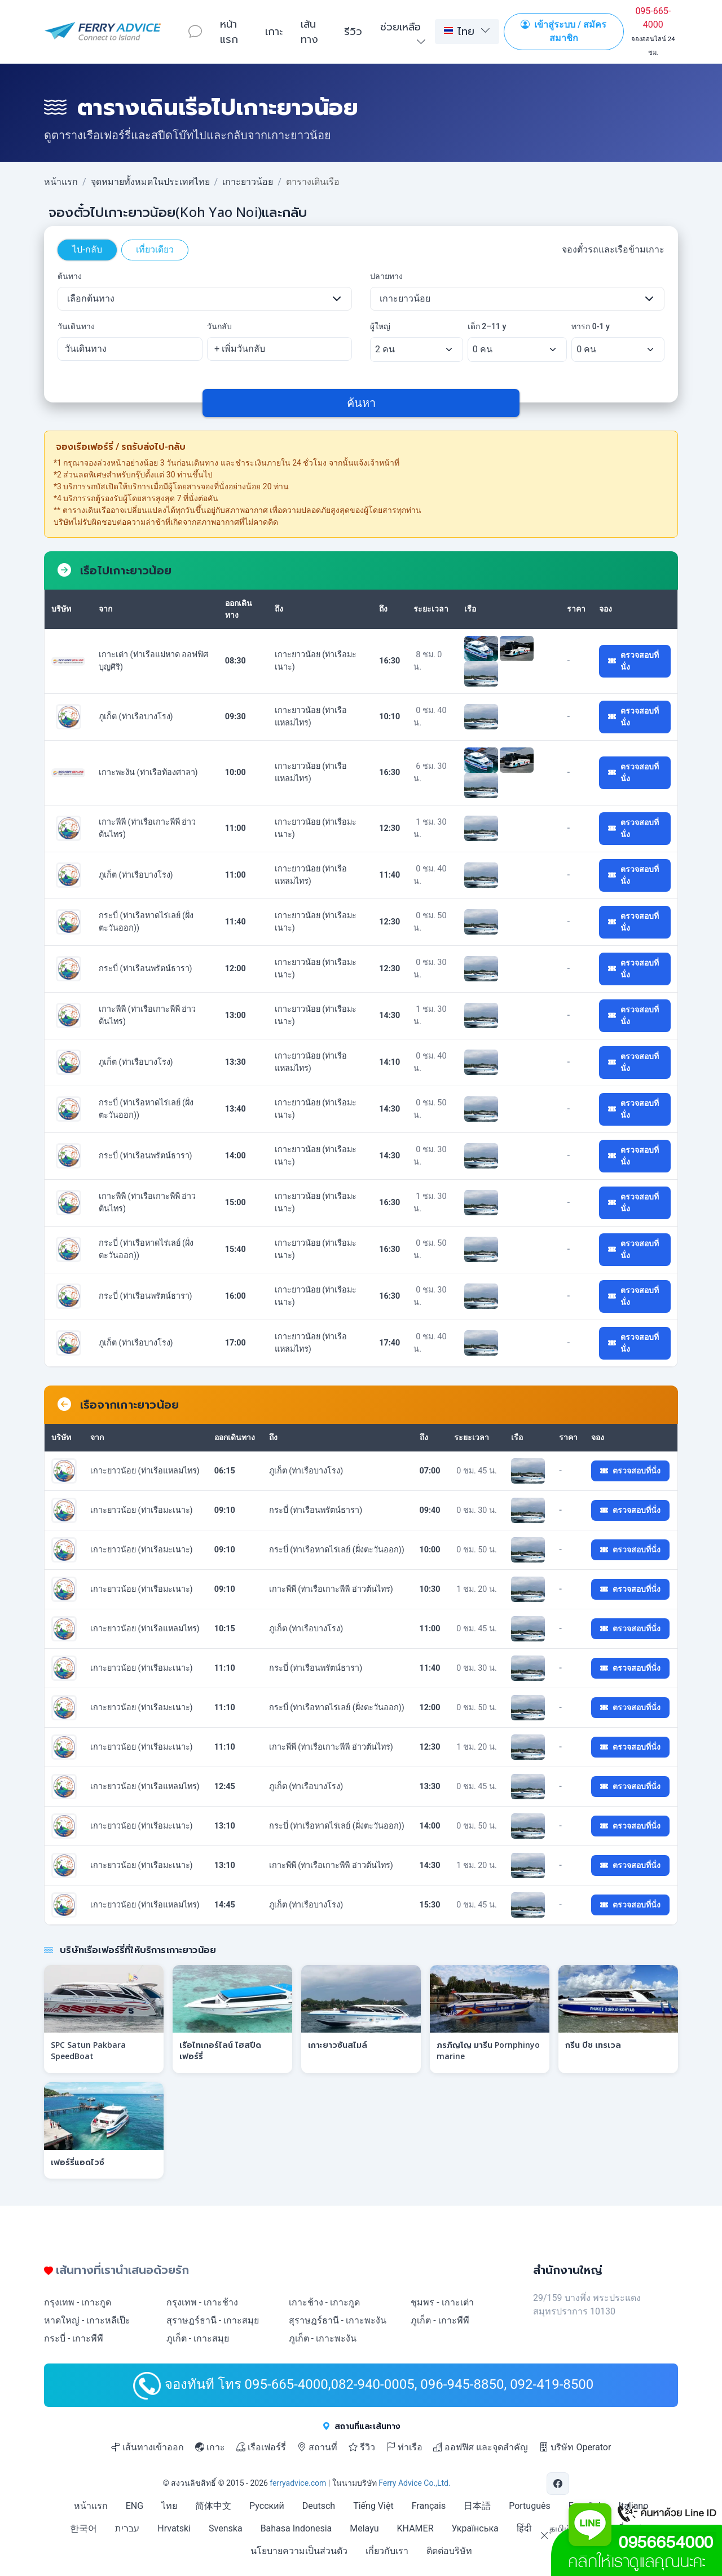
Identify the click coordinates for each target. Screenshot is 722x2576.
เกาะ (274, 31)
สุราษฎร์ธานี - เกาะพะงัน (337, 2320)
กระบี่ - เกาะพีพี (73, 2338)
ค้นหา (361, 403)
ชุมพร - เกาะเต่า (442, 2302)
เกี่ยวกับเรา (387, 2551)
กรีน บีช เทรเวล (593, 2044)
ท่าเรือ (404, 2447)
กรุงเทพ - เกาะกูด (77, 2302)
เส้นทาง (309, 31)
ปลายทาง (386, 276)
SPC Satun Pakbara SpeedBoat (88, 2050)
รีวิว (353, 31)
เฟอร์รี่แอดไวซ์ (77, 2162)
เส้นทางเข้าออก (147, 2447)
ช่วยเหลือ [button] (400, 26)
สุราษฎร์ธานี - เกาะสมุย (212, 2320)
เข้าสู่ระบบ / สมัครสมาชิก (563, 31)
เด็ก (487, 326)
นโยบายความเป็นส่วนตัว (298, 2551)
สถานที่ (317, 2447)
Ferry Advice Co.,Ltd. (414, 2483)
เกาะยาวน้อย (247, 181)
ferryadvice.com (298, 2483)
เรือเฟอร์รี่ (261, 2447)
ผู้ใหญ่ (380, 326)
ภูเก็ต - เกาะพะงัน (322, 2338)
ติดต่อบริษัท (449, 2551)
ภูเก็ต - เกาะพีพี (440, 2320)
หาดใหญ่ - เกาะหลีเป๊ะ (87, 2320)
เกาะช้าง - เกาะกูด (324, 2302)
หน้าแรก (229, 31)
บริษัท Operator (575, 2447)
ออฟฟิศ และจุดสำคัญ (480, 2447)
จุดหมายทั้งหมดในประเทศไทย (150, 181)
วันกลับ (219, 326)
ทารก (590, 326)
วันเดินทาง (76, 326)
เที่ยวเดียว (155, 249)
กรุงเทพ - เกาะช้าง (202, 2302)
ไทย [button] (459, 31)
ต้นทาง (70, 276)
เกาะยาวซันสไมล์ (337, 2044)
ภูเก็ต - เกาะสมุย (197, 2338)
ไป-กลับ (87, 249)
